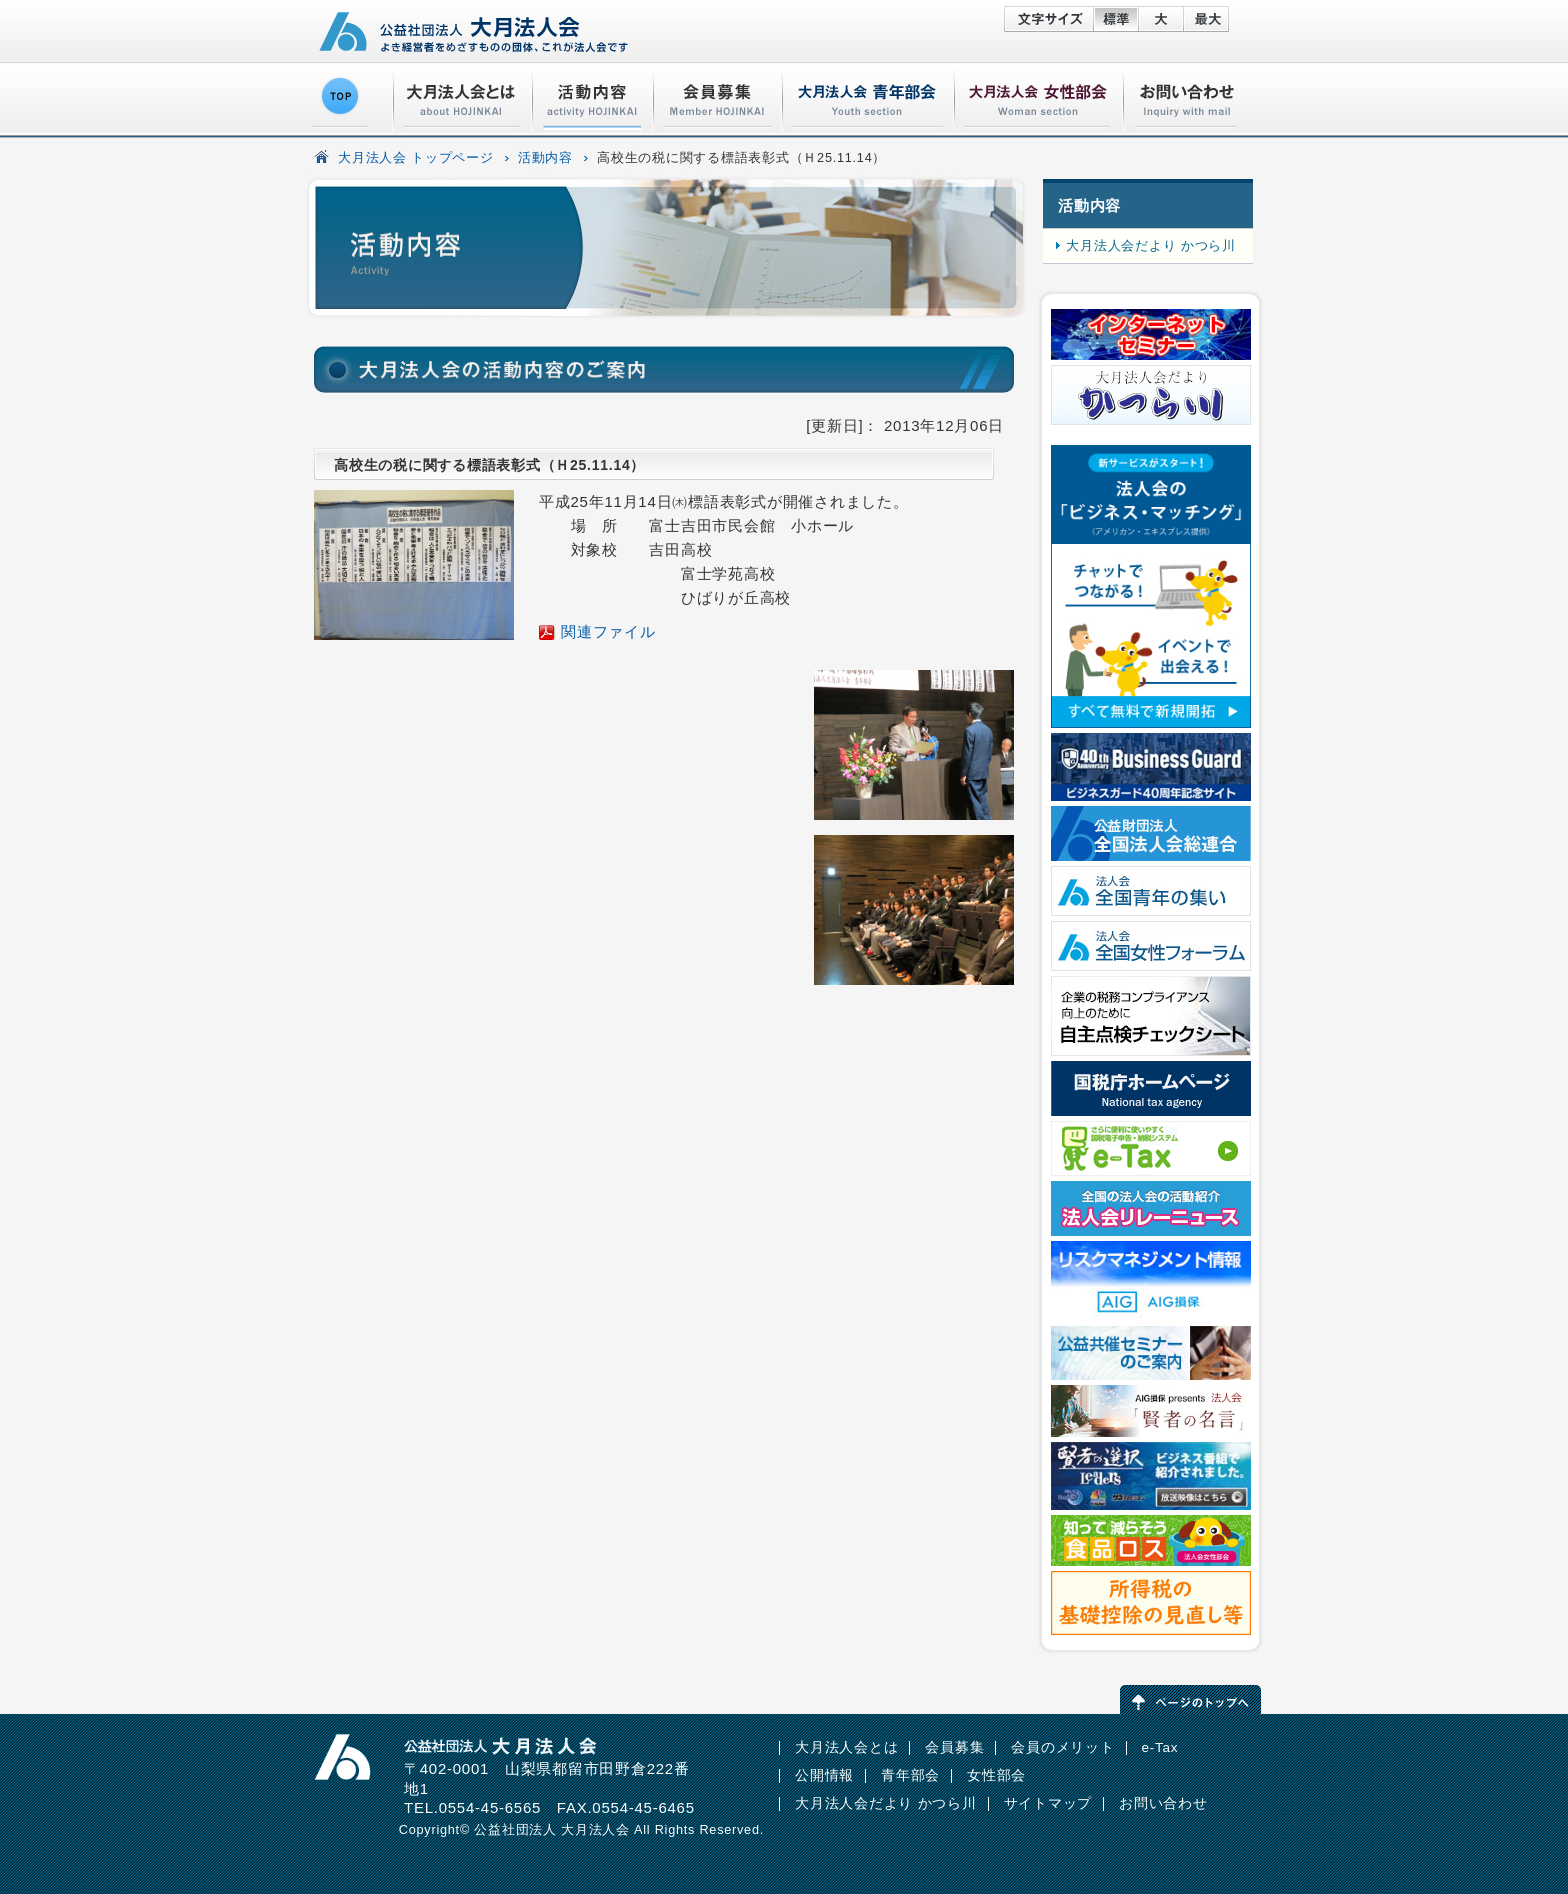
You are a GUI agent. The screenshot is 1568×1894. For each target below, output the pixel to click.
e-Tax (1160, 1747)
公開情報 (824, 1775)
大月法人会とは (846, 1747)
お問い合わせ (1163, 1803)
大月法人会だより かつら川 (1150, 245)
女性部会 (996, 1775)
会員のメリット (1062, 1747)
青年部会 (910, 1775)
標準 (1115, 19)
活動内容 (545, 158)
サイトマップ (1048, 1803)
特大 (1206, 19)
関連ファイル (608, 631)
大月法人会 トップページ (416, 158)
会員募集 (954, 1747)
